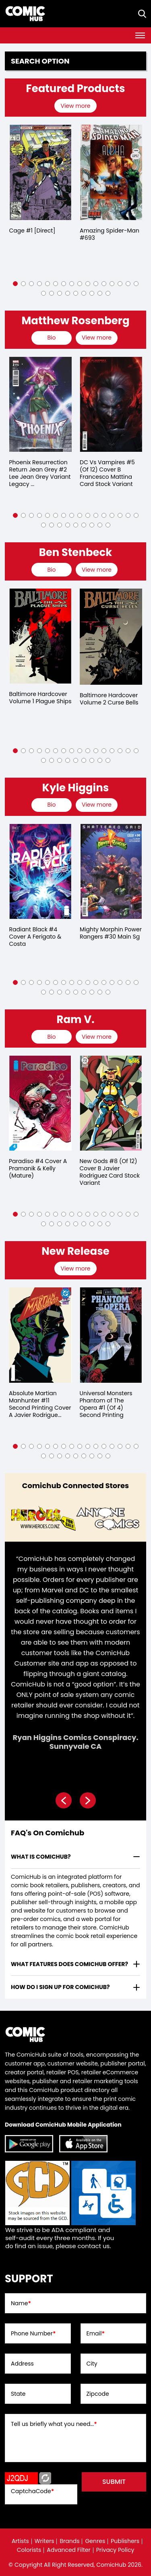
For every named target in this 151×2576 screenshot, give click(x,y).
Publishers (125, 2541)
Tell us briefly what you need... (54, 2424)
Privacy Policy (115, 2550)
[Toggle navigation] (140, 35)
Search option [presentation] (40, 61)
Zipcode (98, 2394)
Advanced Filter (69, 2550)
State (18, 2394)
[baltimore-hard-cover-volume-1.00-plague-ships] (111, 636)
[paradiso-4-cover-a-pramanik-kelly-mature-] (40, 1103)
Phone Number (33, 2333)
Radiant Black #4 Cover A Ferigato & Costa (106, 936)
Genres (95, 2541)
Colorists (29, 2550)
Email (96, 2333)
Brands (69, 2541)
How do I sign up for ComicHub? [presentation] (60, 1987)
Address (22, 2363)
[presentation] (76, 106)
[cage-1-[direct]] (111, 172)
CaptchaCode (32, 2491)
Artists (20, 2541)
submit (114, 2481)
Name (21, 2303)
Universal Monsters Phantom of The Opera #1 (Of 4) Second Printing (106, 1404)
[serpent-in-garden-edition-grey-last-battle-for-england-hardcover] (40, 636)
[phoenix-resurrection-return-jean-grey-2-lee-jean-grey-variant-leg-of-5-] (111, 404)
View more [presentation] (75, 106)
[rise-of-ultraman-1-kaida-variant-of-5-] (40, 871)
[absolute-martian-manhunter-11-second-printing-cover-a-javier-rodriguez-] (40, 1334)
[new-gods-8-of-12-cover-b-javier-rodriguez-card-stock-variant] (111, 1103)
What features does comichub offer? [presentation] (69, 1964)
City (92, 2363)
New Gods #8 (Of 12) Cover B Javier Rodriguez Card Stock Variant (110, 1171)
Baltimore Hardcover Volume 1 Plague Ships (111, 697)
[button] (15, 283)
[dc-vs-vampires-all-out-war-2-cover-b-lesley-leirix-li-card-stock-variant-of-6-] (40, 404)
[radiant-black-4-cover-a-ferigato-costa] (111, 871)
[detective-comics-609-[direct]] (40, 172)
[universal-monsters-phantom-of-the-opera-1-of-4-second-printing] (111, 1334)
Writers (44, 2541)
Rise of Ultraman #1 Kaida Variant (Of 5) (37, 933)
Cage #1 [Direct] (103, 230)
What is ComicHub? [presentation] (40, 1857)
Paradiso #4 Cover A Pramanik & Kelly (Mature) (38, 1168)
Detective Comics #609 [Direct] (33, 234)
